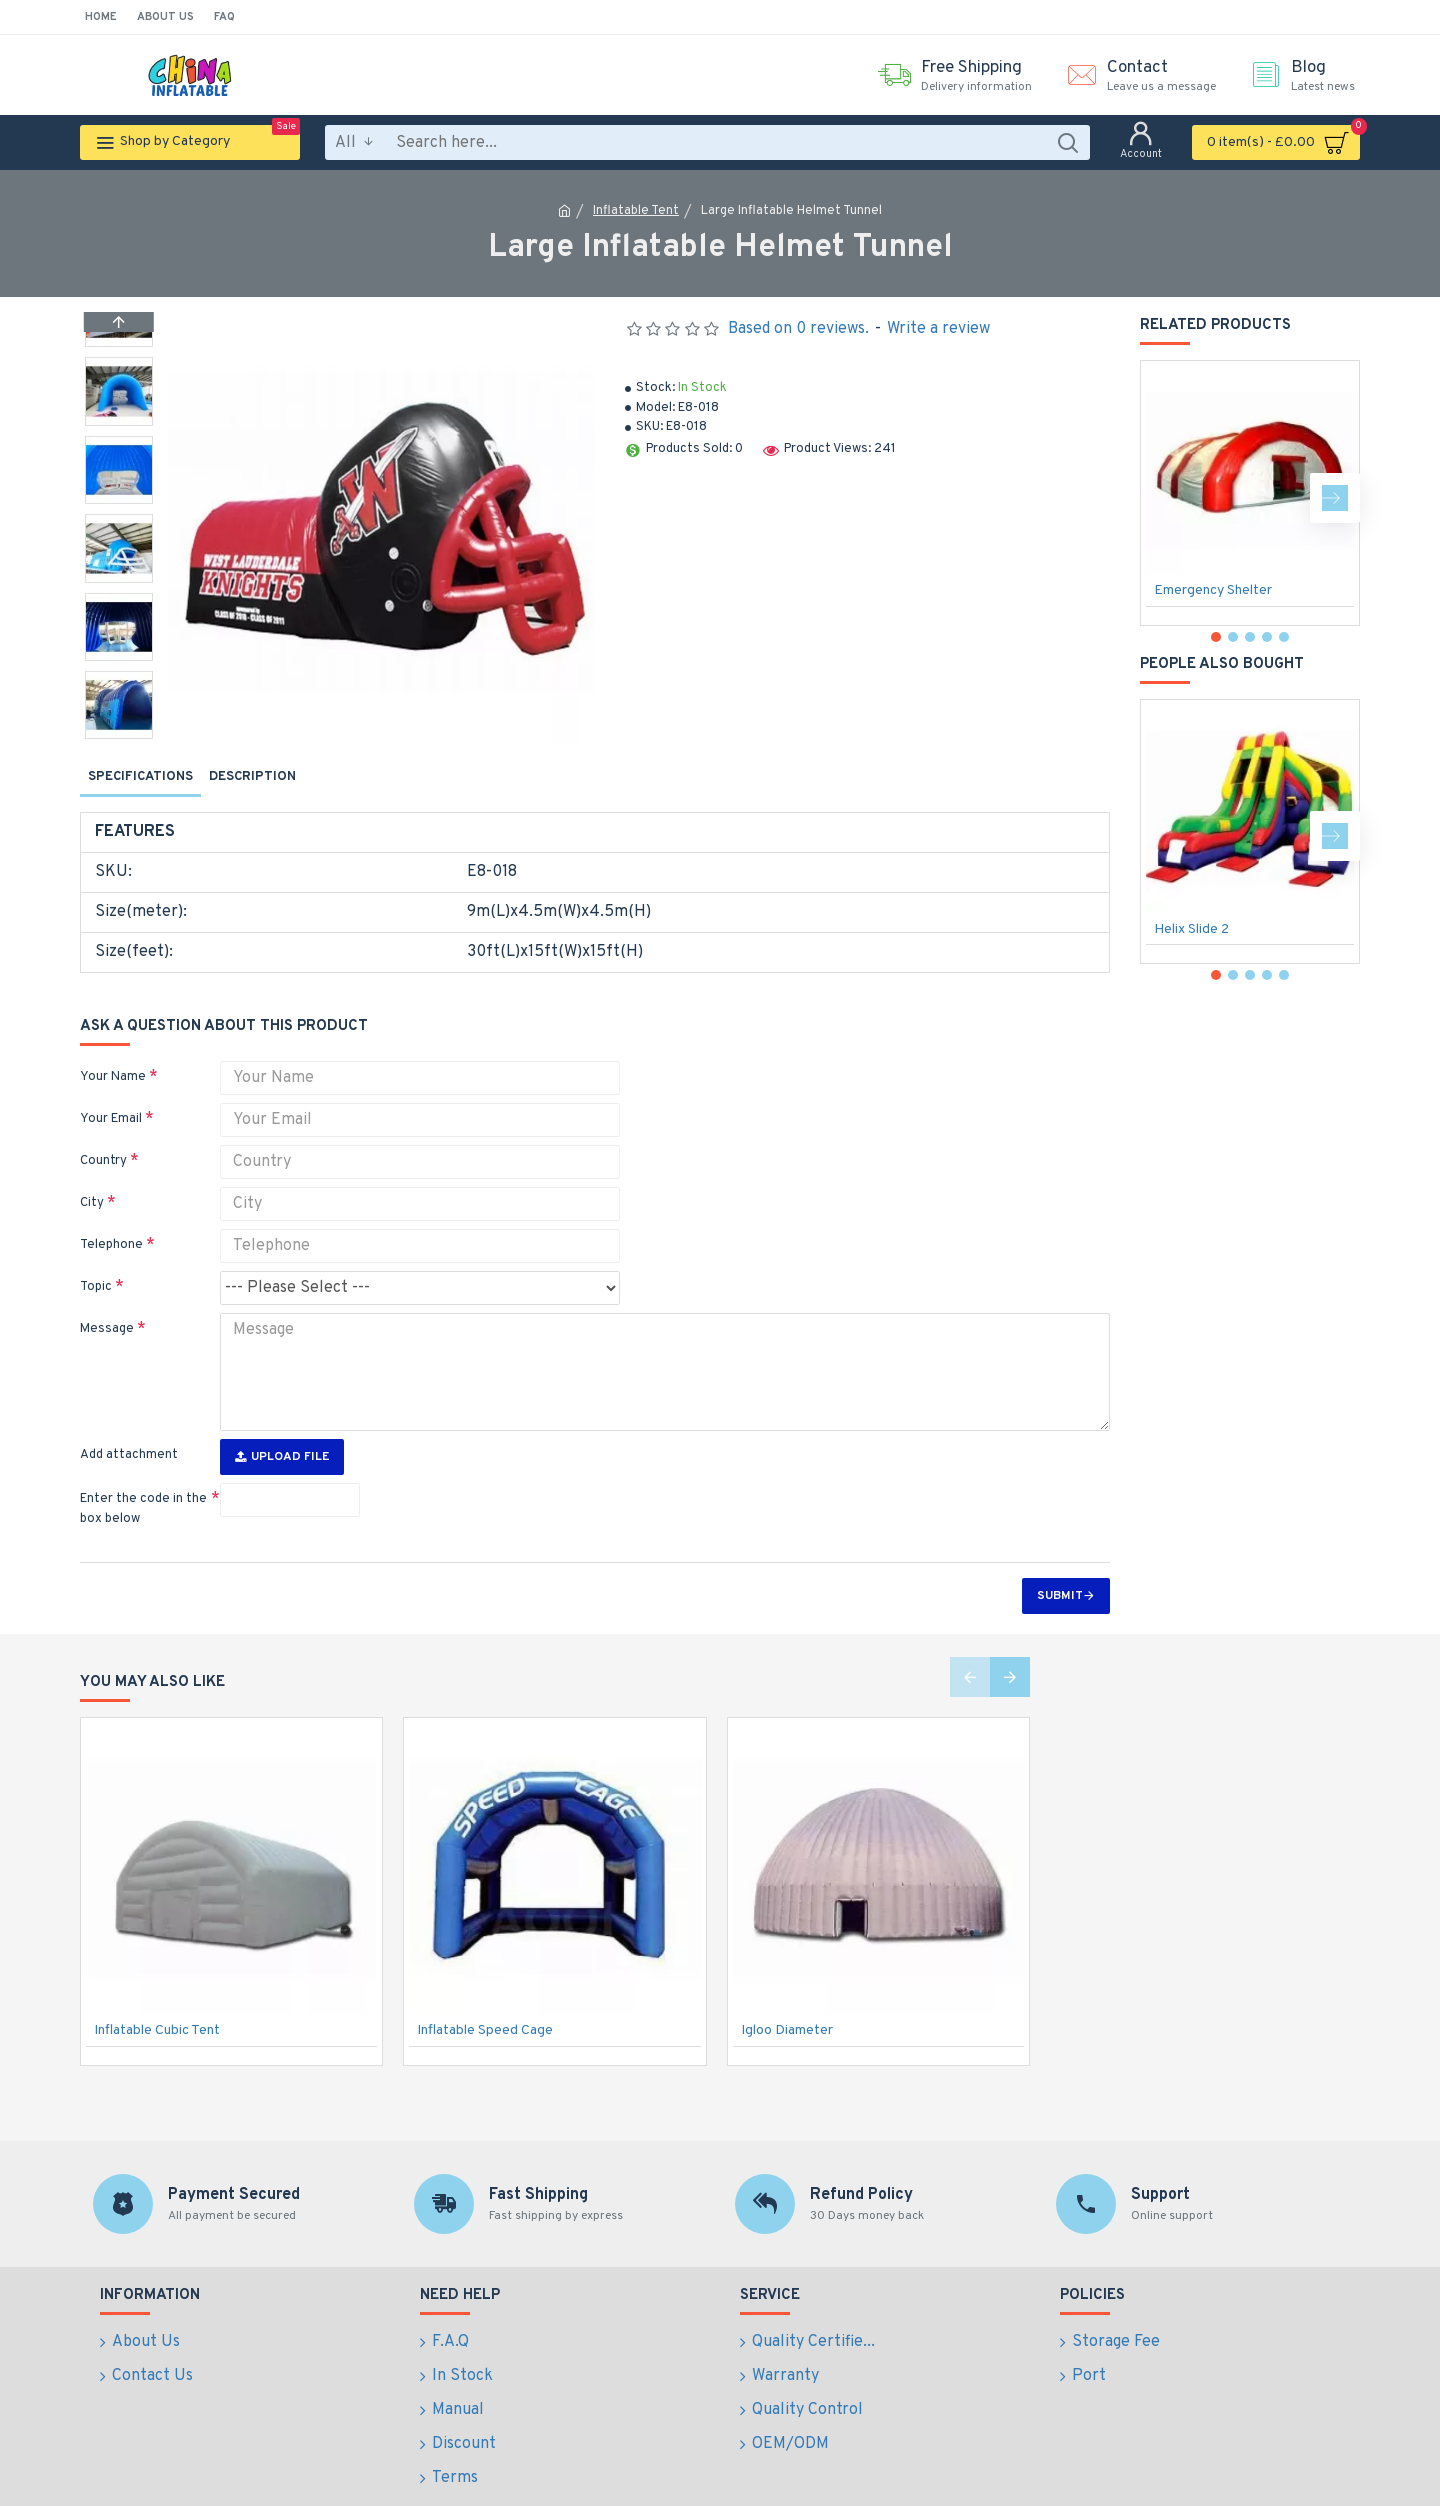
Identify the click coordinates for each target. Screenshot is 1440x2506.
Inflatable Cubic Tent (157, 1992)
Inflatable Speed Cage (485, 1992)
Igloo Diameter (787, 1992)
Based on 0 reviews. (798, 329)
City (92, 1178)
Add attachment (129, 1417)
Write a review (938, 329)
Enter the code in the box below (143, 1471)
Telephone (111, 1220)
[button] (119, 734)
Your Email (111, 1094)
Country (103, 1136)
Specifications (140, 777)
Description (252, 777)
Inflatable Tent (636, 211)
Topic (96, 1262)
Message (107, 1304)
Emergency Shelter (1213, 590)
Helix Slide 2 (1191, 929)
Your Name (113, 1052)
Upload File (282, 1419)
